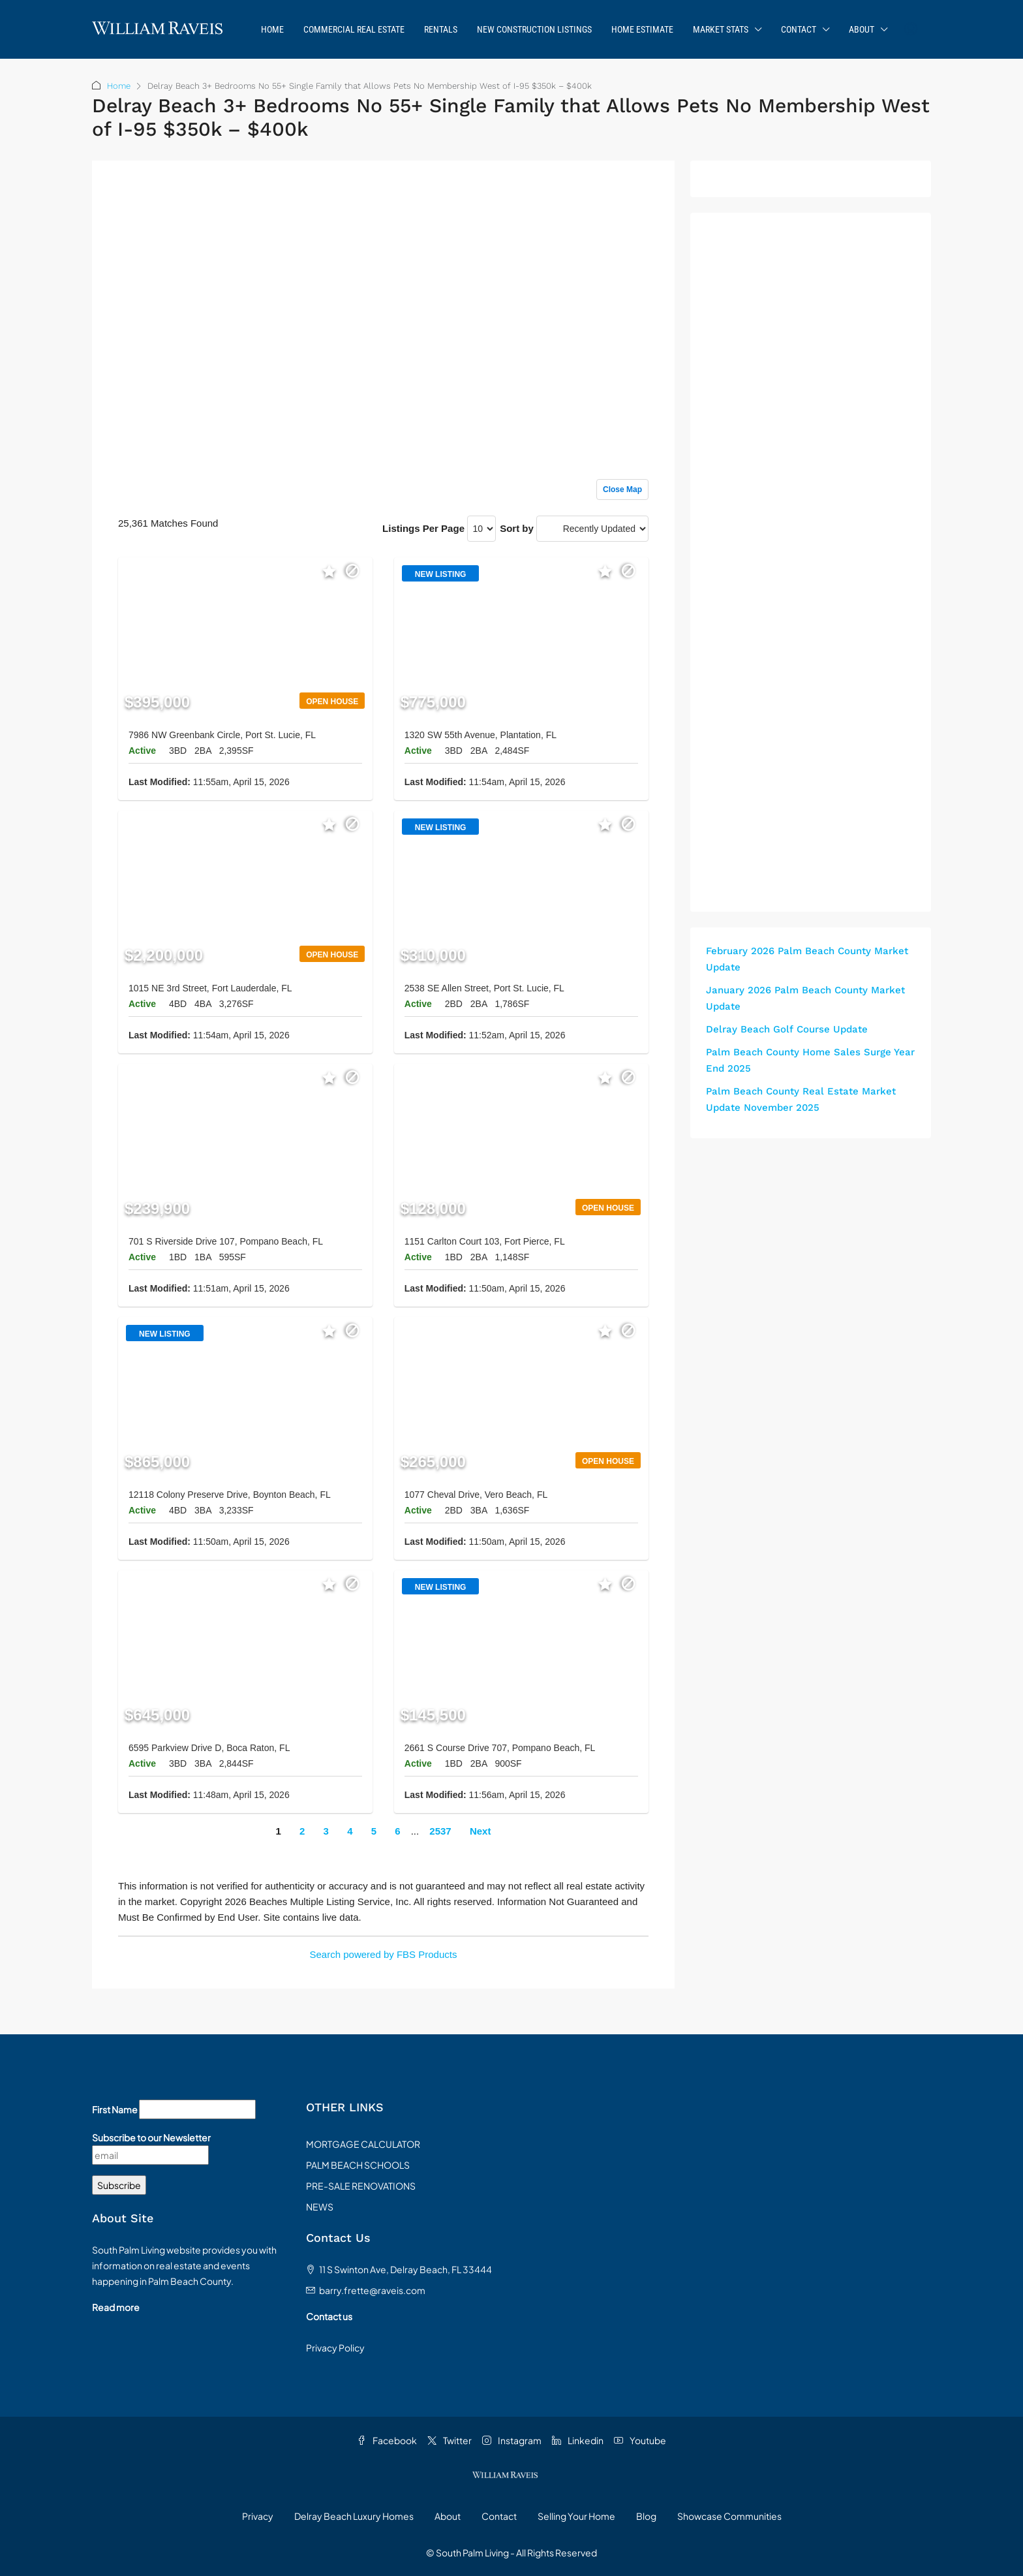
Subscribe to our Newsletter (151, 2137)
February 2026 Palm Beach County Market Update (807, 959)
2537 (440, 1831)
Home (272, 29)
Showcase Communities (729, 2516)
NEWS (319, 2206)
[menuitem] (910, 29)
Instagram (512, 2440)
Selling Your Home (576, 2516)
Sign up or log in (612, 197)
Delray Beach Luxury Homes (354, 2516)
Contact (798, 29)
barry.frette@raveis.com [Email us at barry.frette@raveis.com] (372, 2290)
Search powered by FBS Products (383, 1954)
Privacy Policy (335, 2347)
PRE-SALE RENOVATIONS (361, 2186)
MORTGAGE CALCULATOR (363, 2144)
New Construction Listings (534, 29)
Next (480, 1831)
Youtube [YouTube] (640, 2440)
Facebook (387, 2440)
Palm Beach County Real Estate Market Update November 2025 (801, 1099)
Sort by (517, 528)
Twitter (449, 2440)
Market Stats (720, 29)
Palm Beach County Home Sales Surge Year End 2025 (810, 1060)
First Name (115, 2109)
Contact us (329, 2316)
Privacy (257, 2516)
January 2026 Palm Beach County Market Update (805, 998)
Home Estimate (642, 29)
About (861, 29)
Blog (646, 2516)
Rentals (440, 29)
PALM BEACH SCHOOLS (358, 2165)
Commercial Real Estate (354, 29)
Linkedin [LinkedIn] (577, 2440)
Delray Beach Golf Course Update (787, 1029)
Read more (116, 2307)
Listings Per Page (423, 528)
